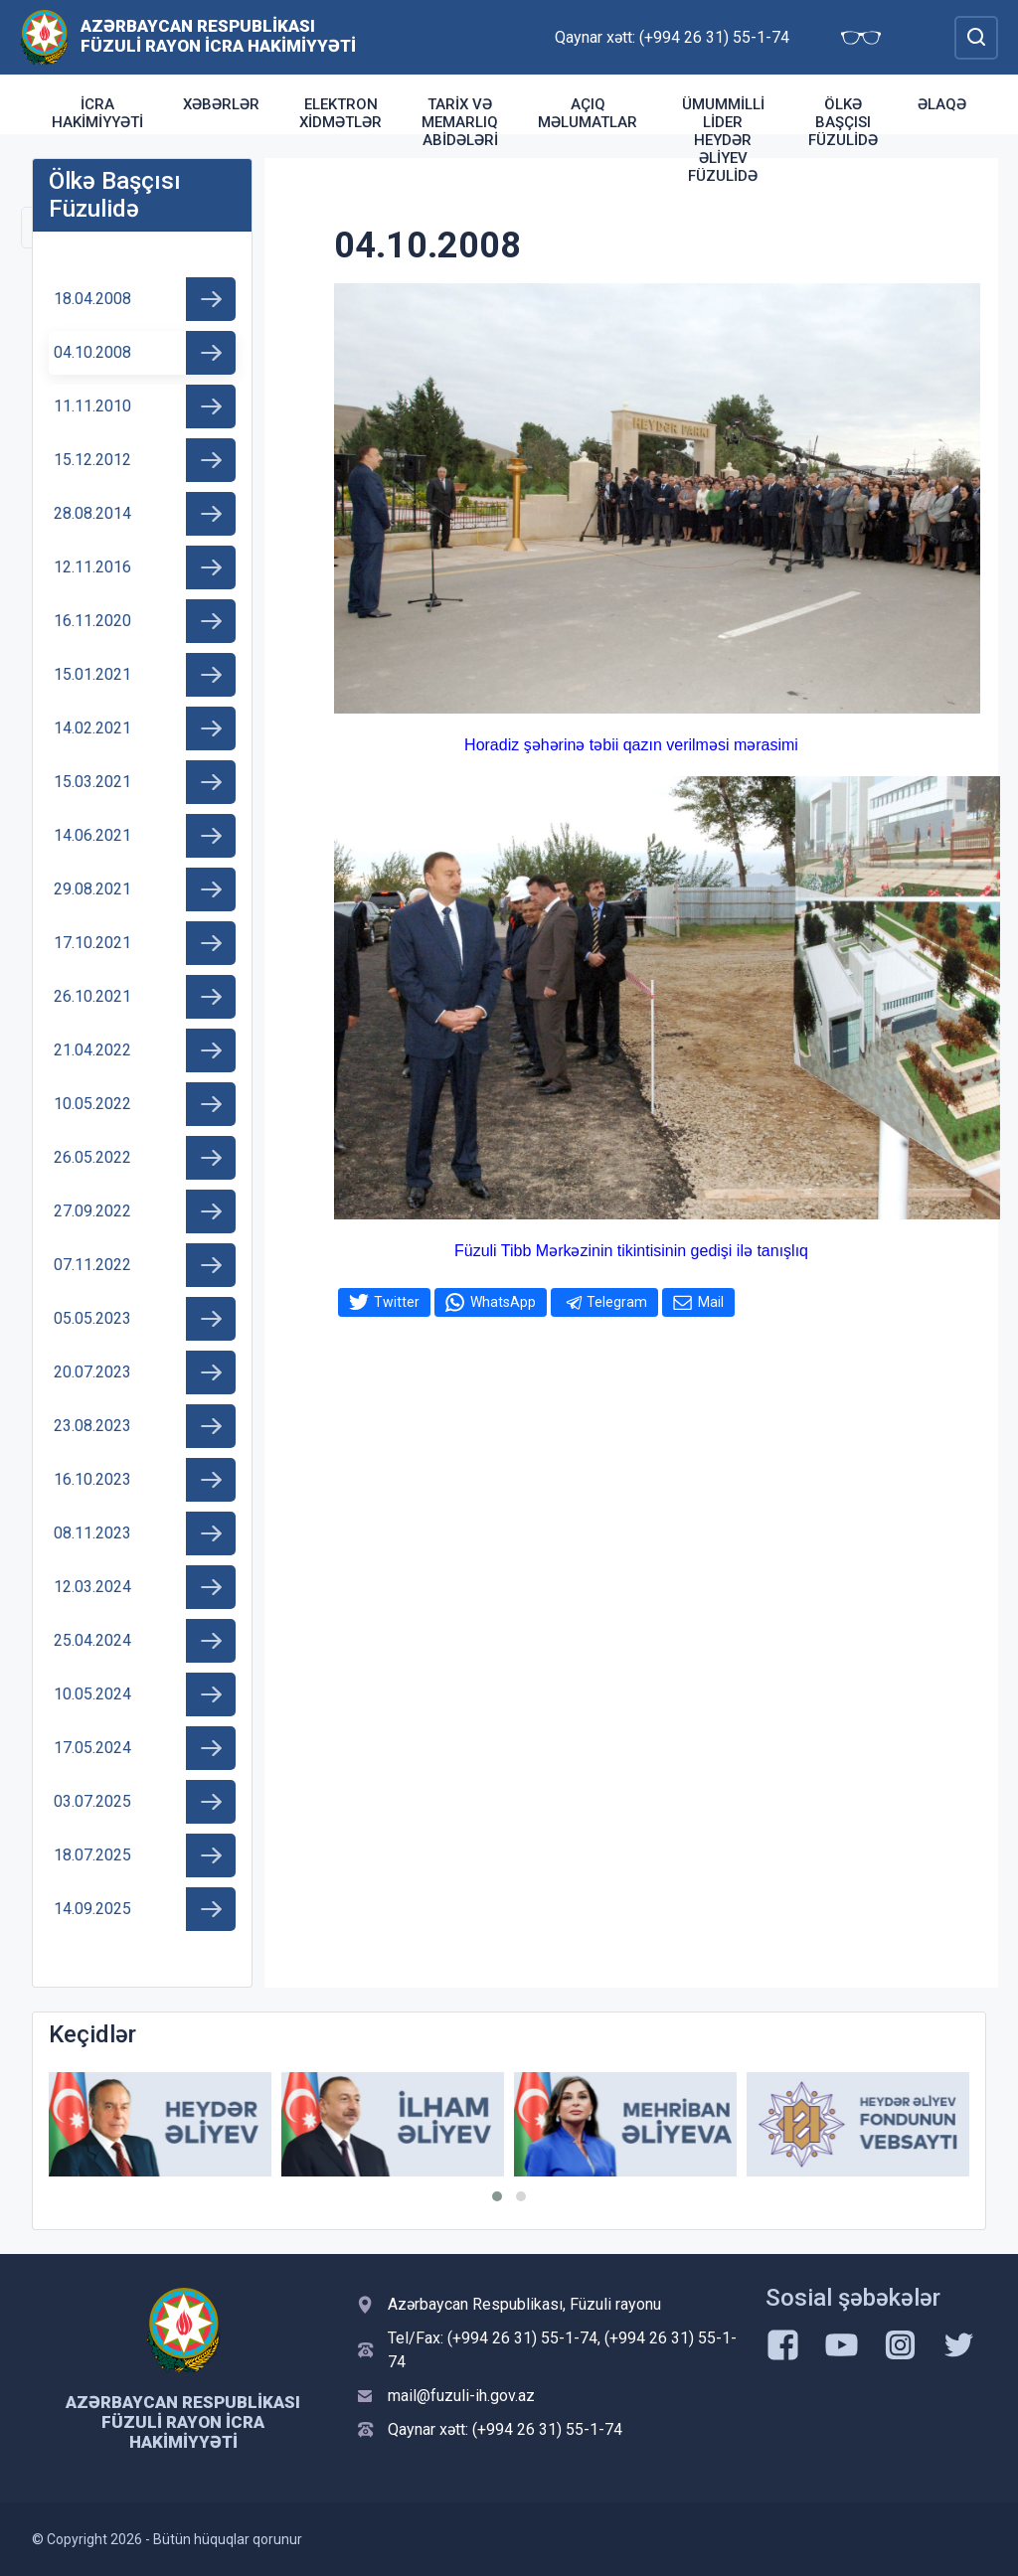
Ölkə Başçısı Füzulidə (843, 122)
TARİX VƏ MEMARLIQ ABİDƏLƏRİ (460, 122)
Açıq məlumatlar (587, 113)
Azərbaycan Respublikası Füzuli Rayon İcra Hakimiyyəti (218, 36)
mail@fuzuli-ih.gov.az (461, 2395)
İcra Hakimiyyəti (97, 113)
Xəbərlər (221, 104)
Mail (711, 1302)
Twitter (397, 1302)
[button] (497, 2196)
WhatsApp (503, 1302)
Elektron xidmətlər (340, 113)
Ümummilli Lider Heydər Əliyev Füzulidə (723, 140)
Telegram (617, 1302)
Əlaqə (942, 104)
